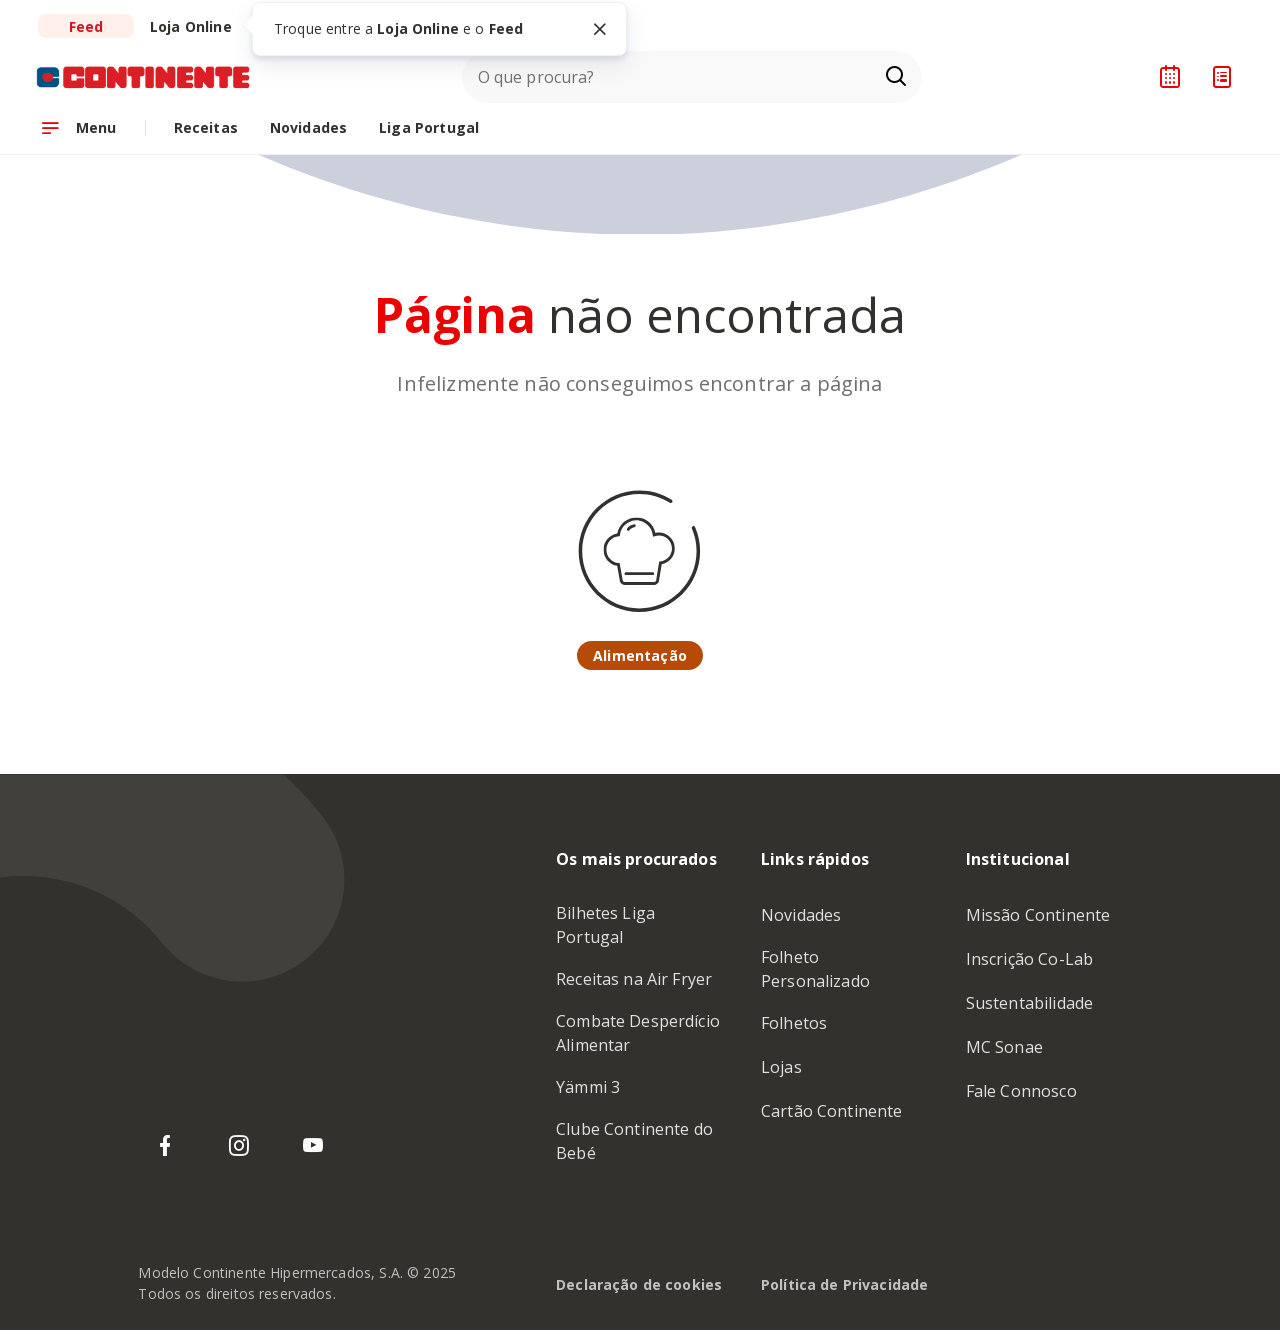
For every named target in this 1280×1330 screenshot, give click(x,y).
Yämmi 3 (588, 1087)
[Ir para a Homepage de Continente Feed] (143, 77)
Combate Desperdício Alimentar (638, 1033)
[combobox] (692, 77)
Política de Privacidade (844, 1284)
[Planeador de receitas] (1170, 77)
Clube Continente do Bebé (634, 1141)
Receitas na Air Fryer (634, 979)
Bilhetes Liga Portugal (605, 925)
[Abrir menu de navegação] (78, 128)
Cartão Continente (832, 1111)
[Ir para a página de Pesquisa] (896, 77)
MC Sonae (1004, 1047)
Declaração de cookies (639, 1284)
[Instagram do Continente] (239, 1146)
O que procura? (536, 77)
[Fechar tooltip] (600, 29)
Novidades (801, 915)
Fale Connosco (1021, 1091)
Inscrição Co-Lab (1029, 959)
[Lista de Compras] (1222, 77)
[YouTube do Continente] (313, 1146)
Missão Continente (1038, 915)
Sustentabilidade (1029, 1003)
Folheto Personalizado (815, 969)
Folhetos (794, 1023)
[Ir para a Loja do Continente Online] (191, 26)
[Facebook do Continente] (165, 1146)
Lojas (781, 1067)
